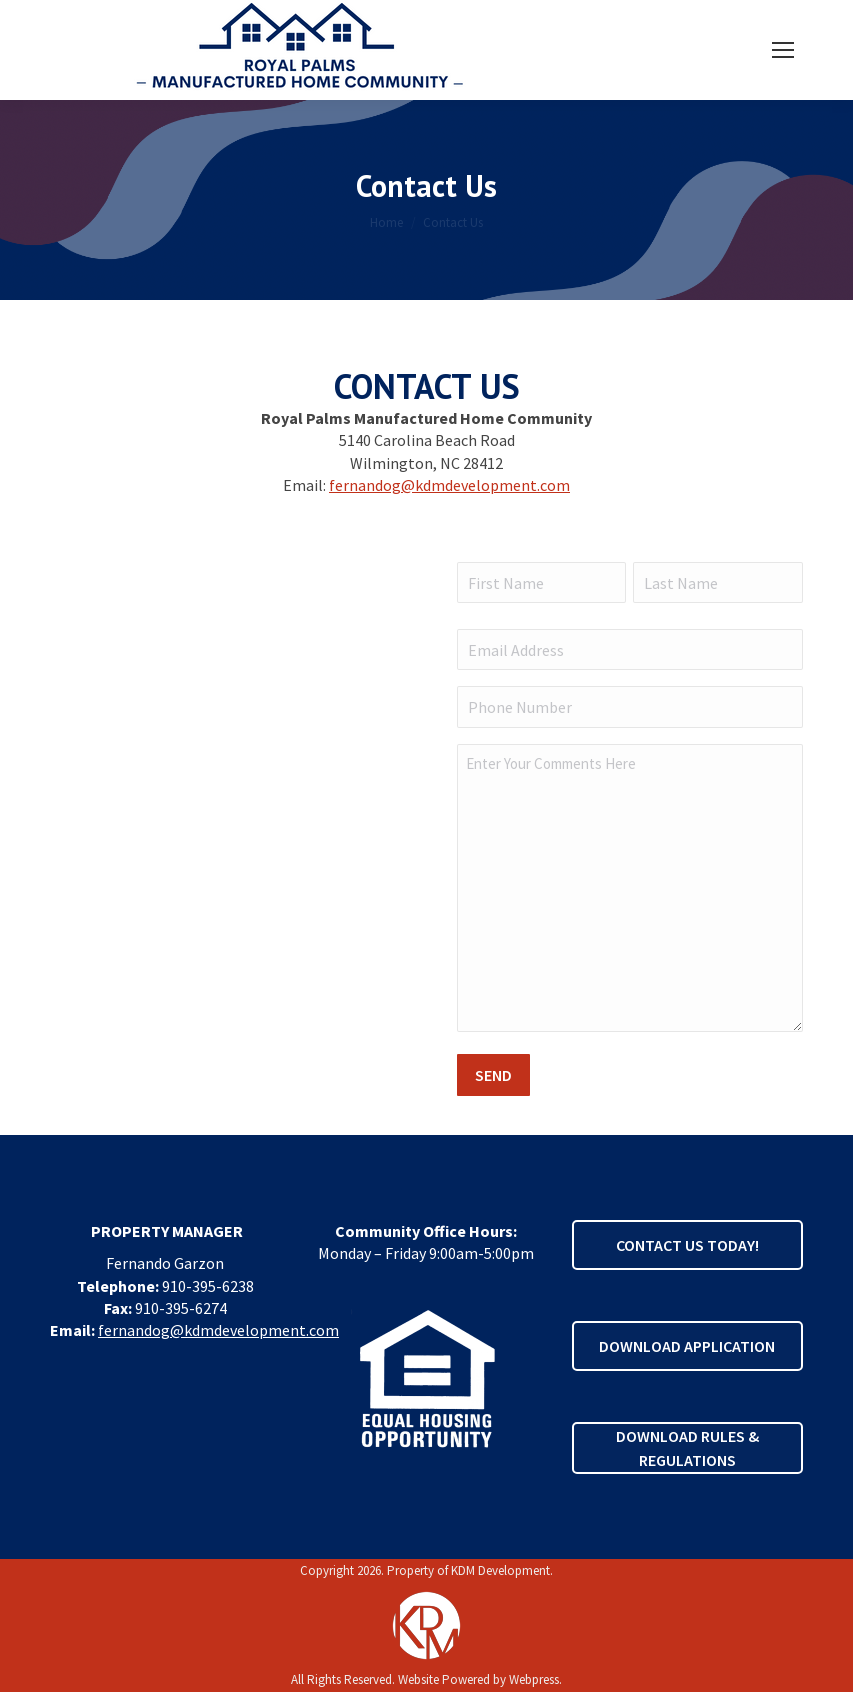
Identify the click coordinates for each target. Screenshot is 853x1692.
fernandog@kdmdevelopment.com (449, 485)
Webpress (534, 1679)
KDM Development (500, 1570)
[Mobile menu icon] (783, 50)
